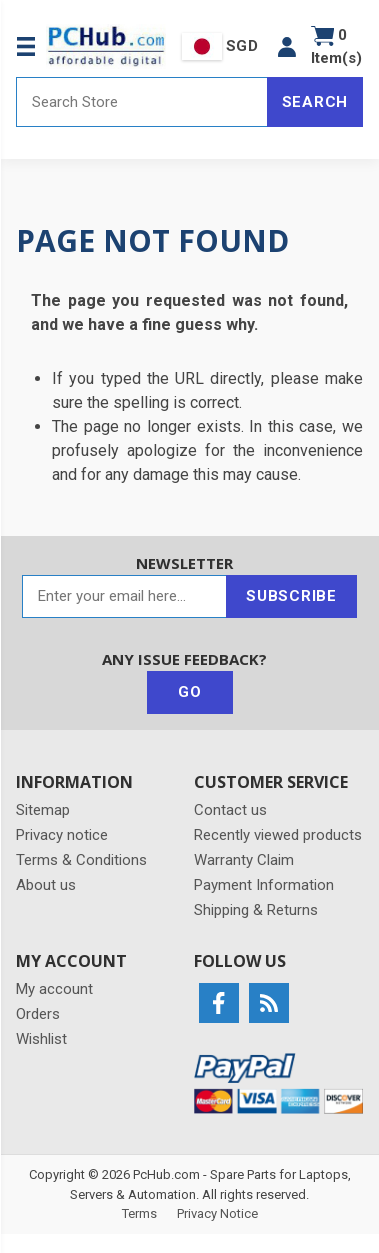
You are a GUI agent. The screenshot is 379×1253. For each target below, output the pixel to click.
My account (54, 989)
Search (315, 102)
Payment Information (264, 885)
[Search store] (142, 102)
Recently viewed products (278, 835)
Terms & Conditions (81, 860)
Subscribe (291, 596)
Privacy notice (62, 835)
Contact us (230, 810)
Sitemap (43, 810)
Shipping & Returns (256, 910)
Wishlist (41, 1039)
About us (46, 885)
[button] (287, 46)
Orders (38, 1014)
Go (190, 692)
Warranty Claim (244, 860)
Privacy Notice (217, 1213)
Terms (139, 1213)
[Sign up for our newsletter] (124, 596)
